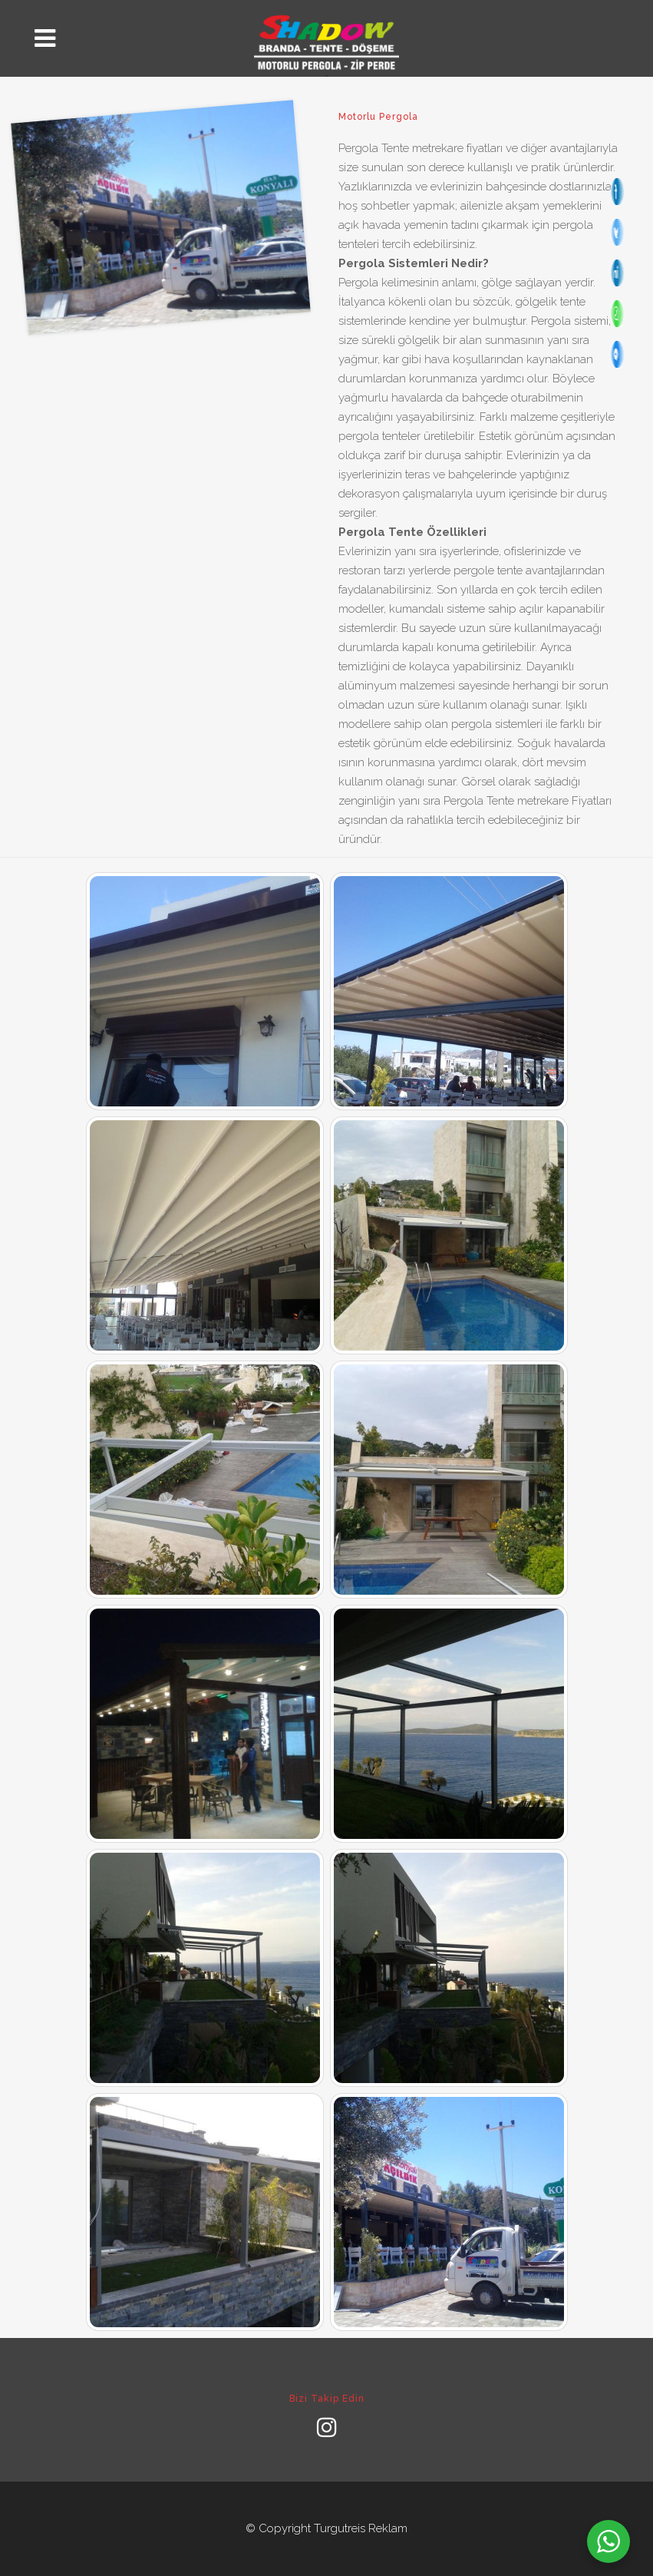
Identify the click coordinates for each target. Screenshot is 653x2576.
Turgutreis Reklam (360, 2528)
